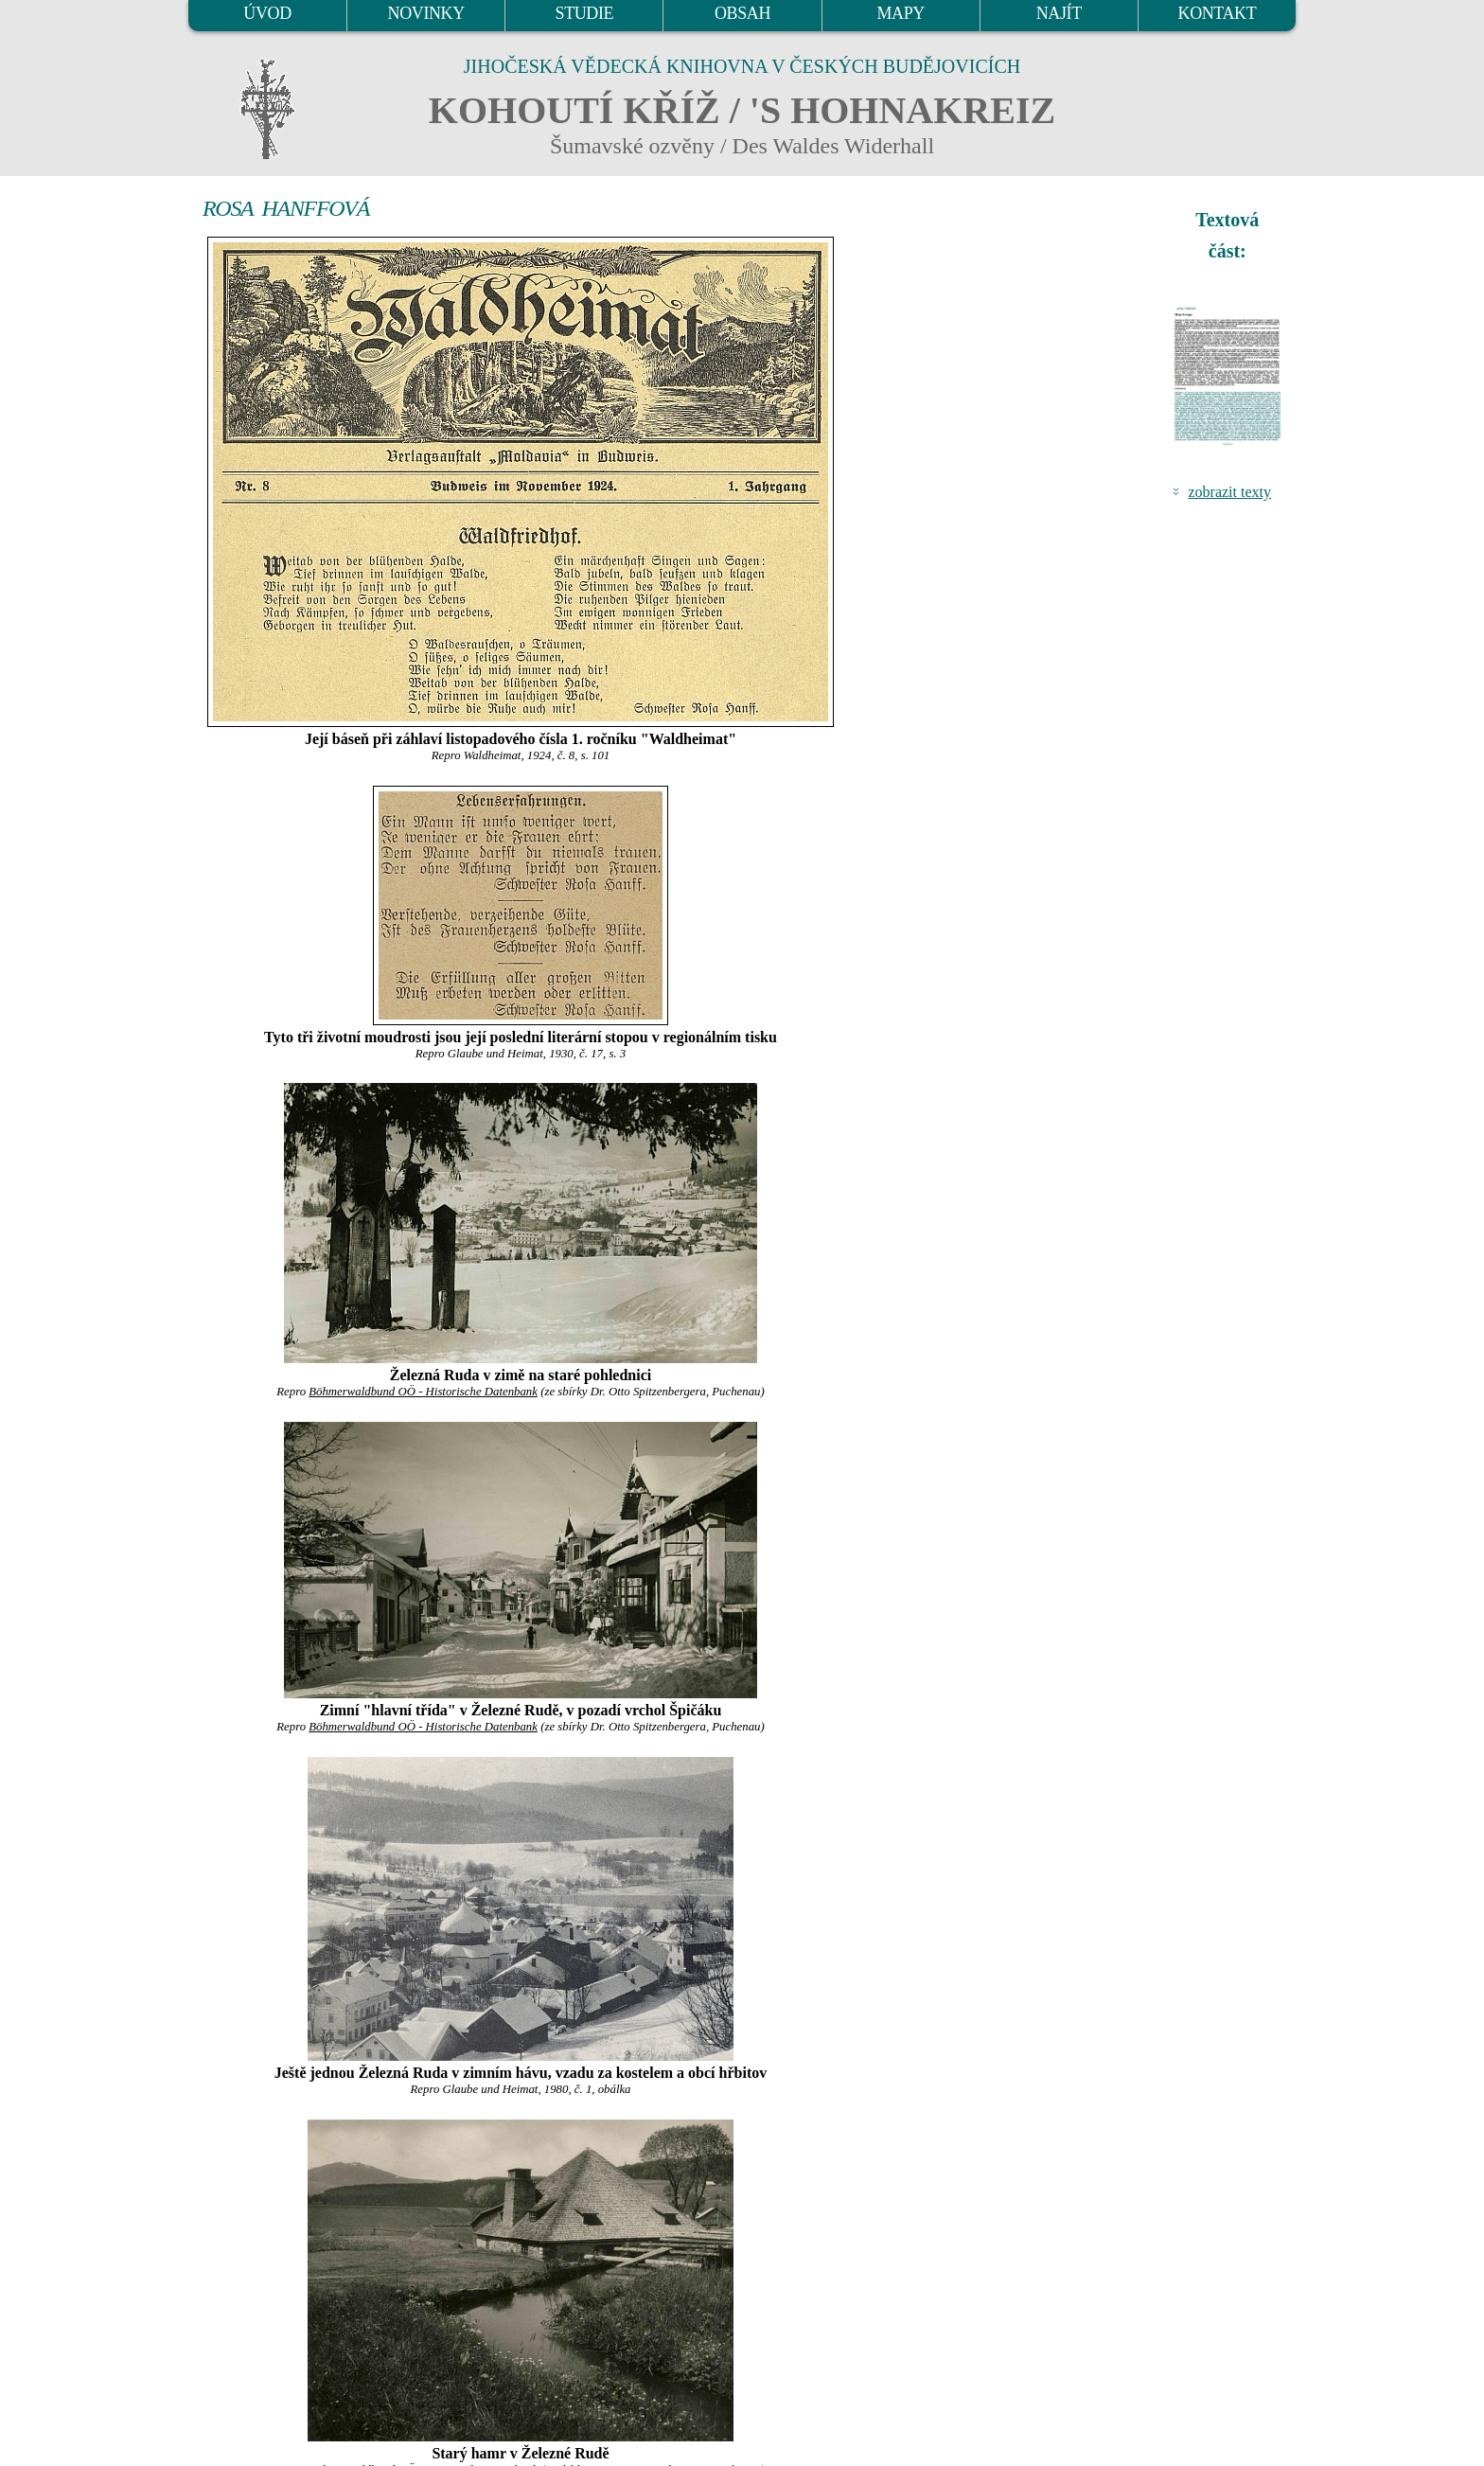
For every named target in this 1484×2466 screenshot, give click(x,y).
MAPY (900, 13)
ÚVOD (267, 13)
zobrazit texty (1229, 492)
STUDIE (585, 13)
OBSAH (742, 13)
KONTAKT (1217, 13)
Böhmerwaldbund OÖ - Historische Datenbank (423, 1391)
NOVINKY (426, 13)
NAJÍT (1059, 13)
